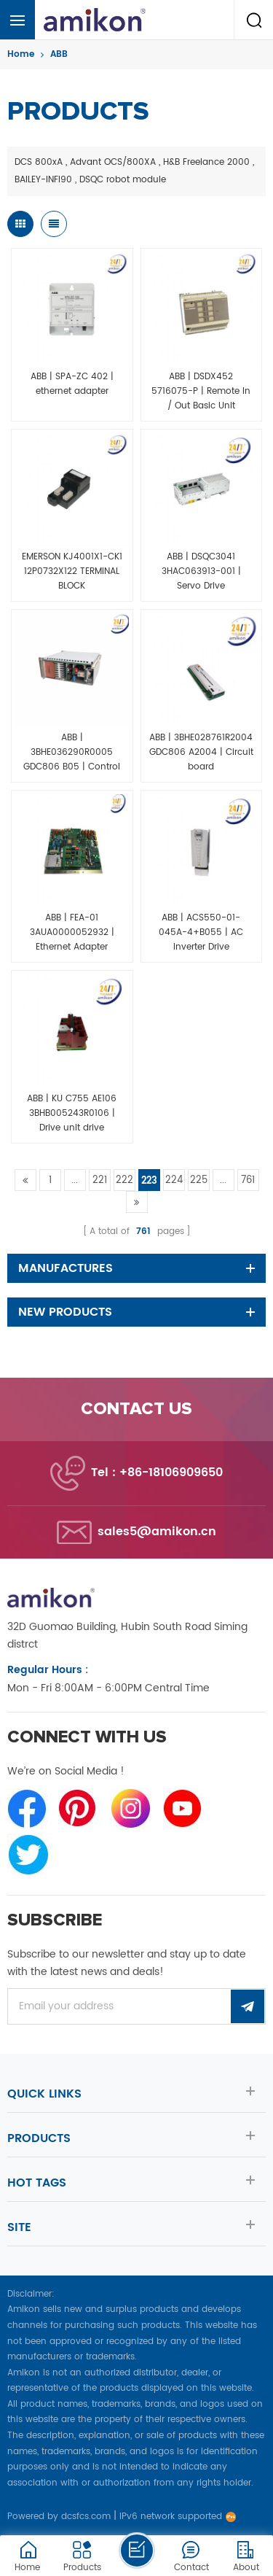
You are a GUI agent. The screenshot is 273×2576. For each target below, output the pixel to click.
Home (20, 54)
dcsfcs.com (86, 2516)
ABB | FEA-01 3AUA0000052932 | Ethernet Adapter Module (72, 933)
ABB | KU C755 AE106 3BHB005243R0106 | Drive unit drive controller (71, 1114)
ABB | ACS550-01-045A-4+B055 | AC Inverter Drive (201, 932)
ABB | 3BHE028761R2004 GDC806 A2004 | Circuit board (201, 752)
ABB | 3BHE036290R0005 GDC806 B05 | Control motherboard (71, 753)
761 (248, 1180)
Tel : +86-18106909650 (157, 1472)
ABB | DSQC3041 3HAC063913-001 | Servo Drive (201, 571)
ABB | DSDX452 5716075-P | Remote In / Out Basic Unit (200, 391)
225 (198, 1180)
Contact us (136, 1409)
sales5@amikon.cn (157, 1531)
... (74, 1180)
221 (99, 1180)
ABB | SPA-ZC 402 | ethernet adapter (72, 384)
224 (174, 1180)
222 (124, 1180)
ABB (59, 54)
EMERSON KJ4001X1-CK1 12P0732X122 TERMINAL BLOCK (72, 571)
